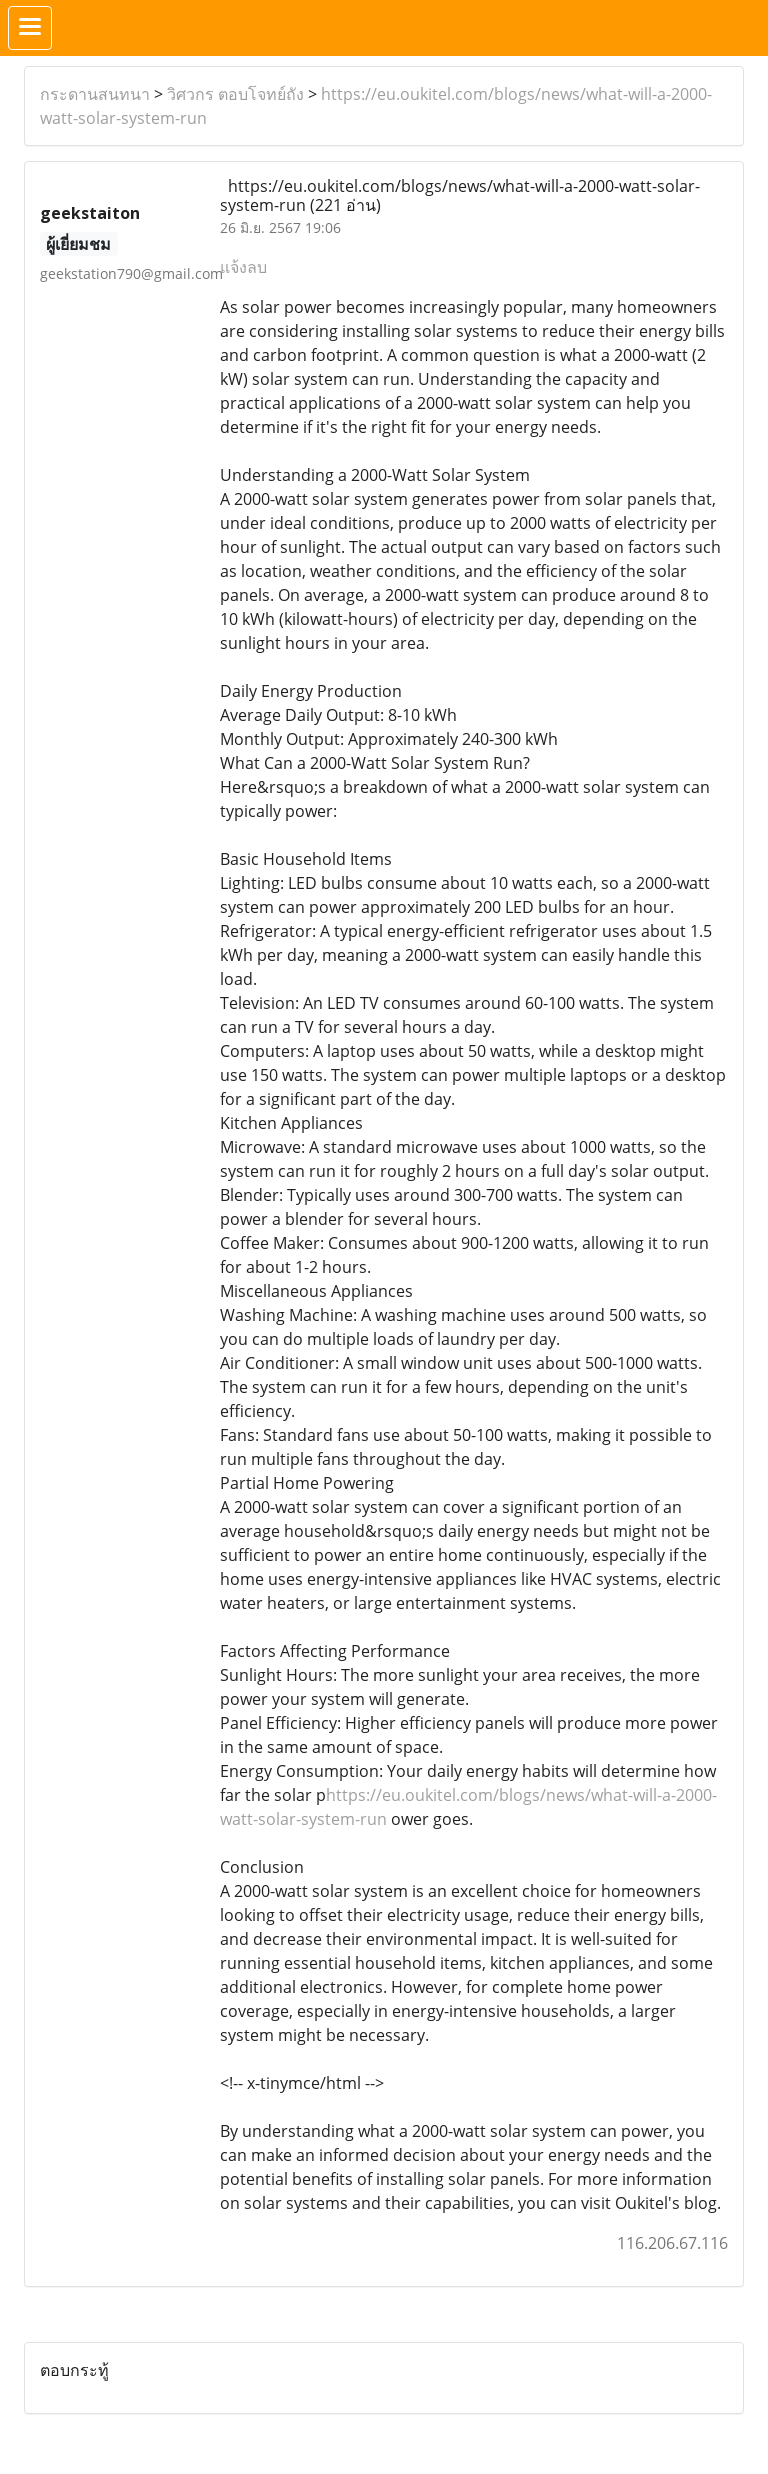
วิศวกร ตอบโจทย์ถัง (235, 94)
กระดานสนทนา (95, 94)
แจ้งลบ (243, 267)
